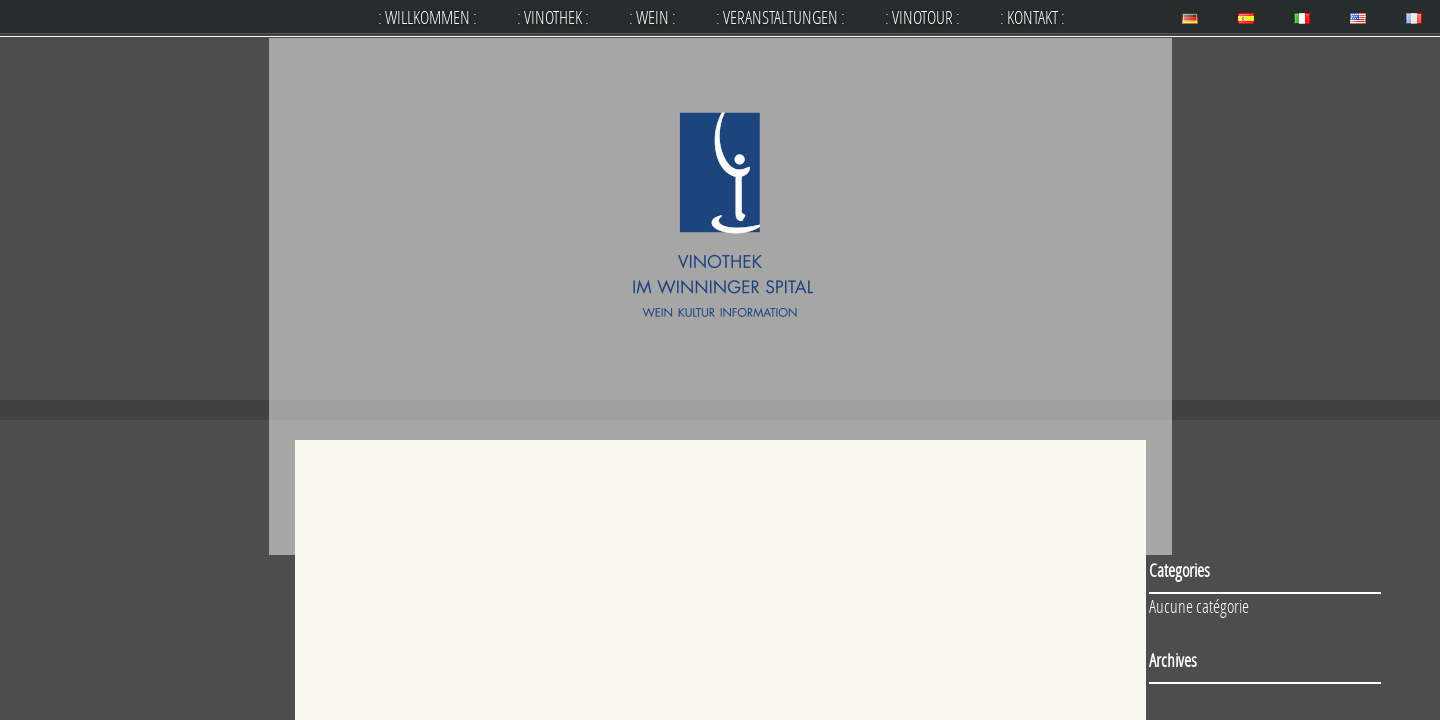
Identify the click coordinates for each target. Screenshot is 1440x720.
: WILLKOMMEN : (427, 17)
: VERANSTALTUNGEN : (780, 17)
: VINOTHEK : (553, 17)
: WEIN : (652, 17)
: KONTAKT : (1032, 17)
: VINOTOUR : (922, 17)
